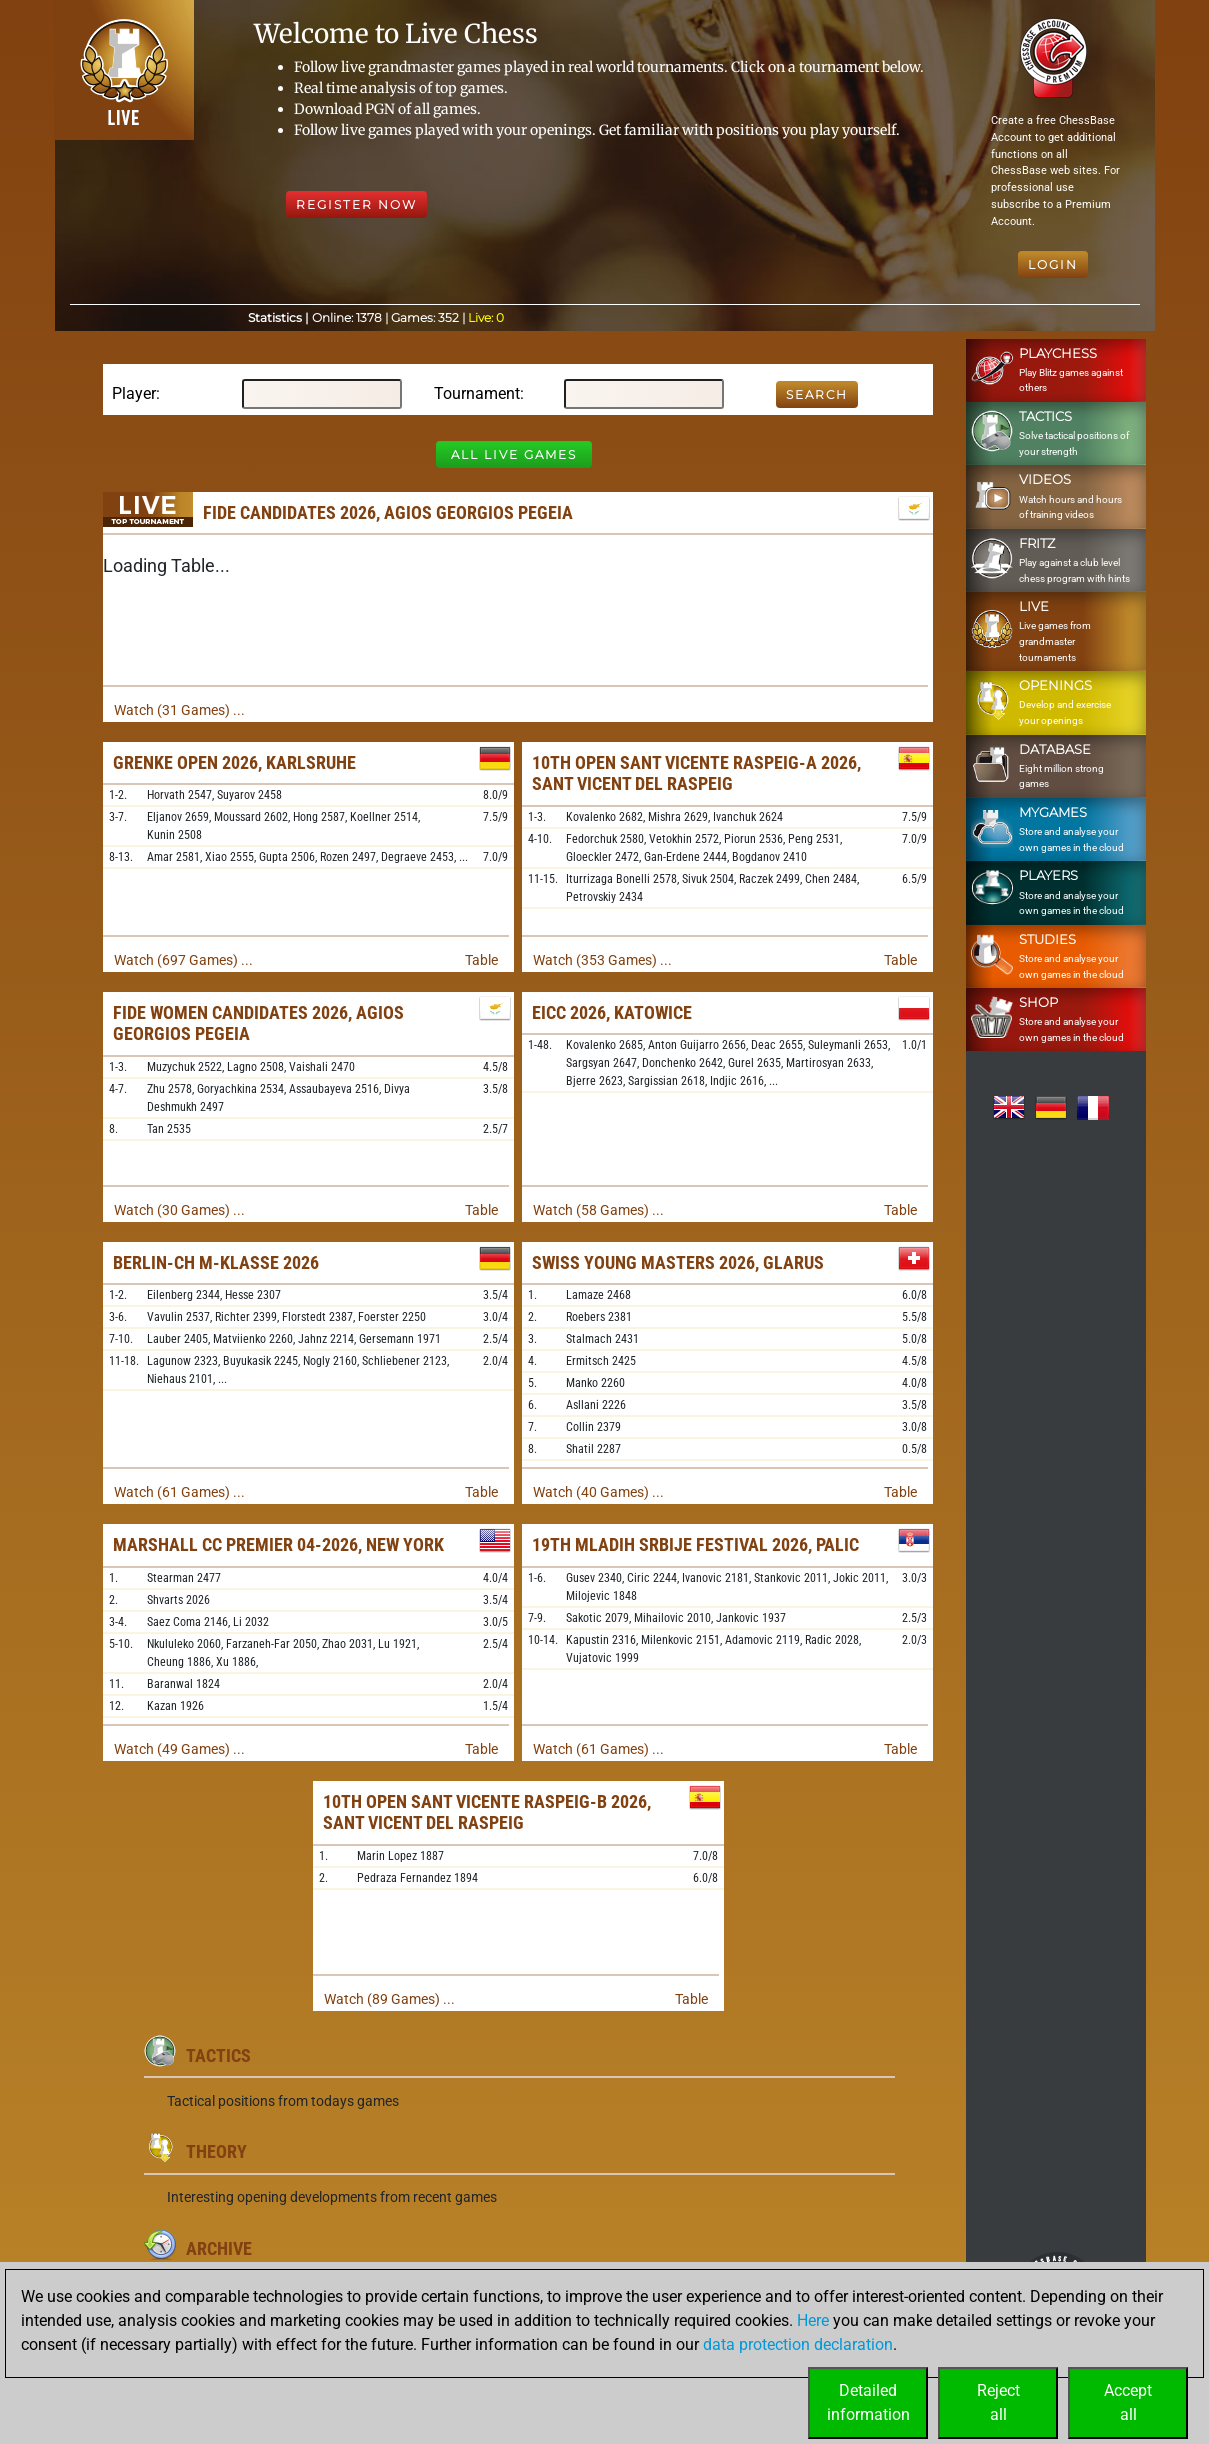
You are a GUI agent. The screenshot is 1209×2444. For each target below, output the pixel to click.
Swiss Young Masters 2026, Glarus (678, 1262)
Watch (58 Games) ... (598, 1210)
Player (134, 393)
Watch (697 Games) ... (183, 960)
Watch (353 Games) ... (602, 960)
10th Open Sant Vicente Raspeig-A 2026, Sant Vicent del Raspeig (696, 773)
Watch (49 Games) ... (179, 1749)
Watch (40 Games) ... (598, 1492)
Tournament (477, 393)
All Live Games (514, 454)
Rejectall (998, 2402)
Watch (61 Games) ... (179, 1492)
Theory (216, 2151)
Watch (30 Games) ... (179, 1210)
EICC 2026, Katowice (612, 1012)
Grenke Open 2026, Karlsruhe (234, 762)
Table (481, 960)
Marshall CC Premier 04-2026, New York (278, 1544)
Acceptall (1128, 2402)
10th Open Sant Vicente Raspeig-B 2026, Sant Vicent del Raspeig (487, 1812)
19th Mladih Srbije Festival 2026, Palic (695, 1544)
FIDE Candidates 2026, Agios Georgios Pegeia (388, 512)
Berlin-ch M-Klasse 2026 (216, 1262)
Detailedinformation (868, 2402)
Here (813, 2320)
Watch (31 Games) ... (179, 710)
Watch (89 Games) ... (389, 1999)
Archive (219, 2248)
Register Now (356, 204)
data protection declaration (798, 2344)
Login (1053, 264)
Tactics (218, 2055)
